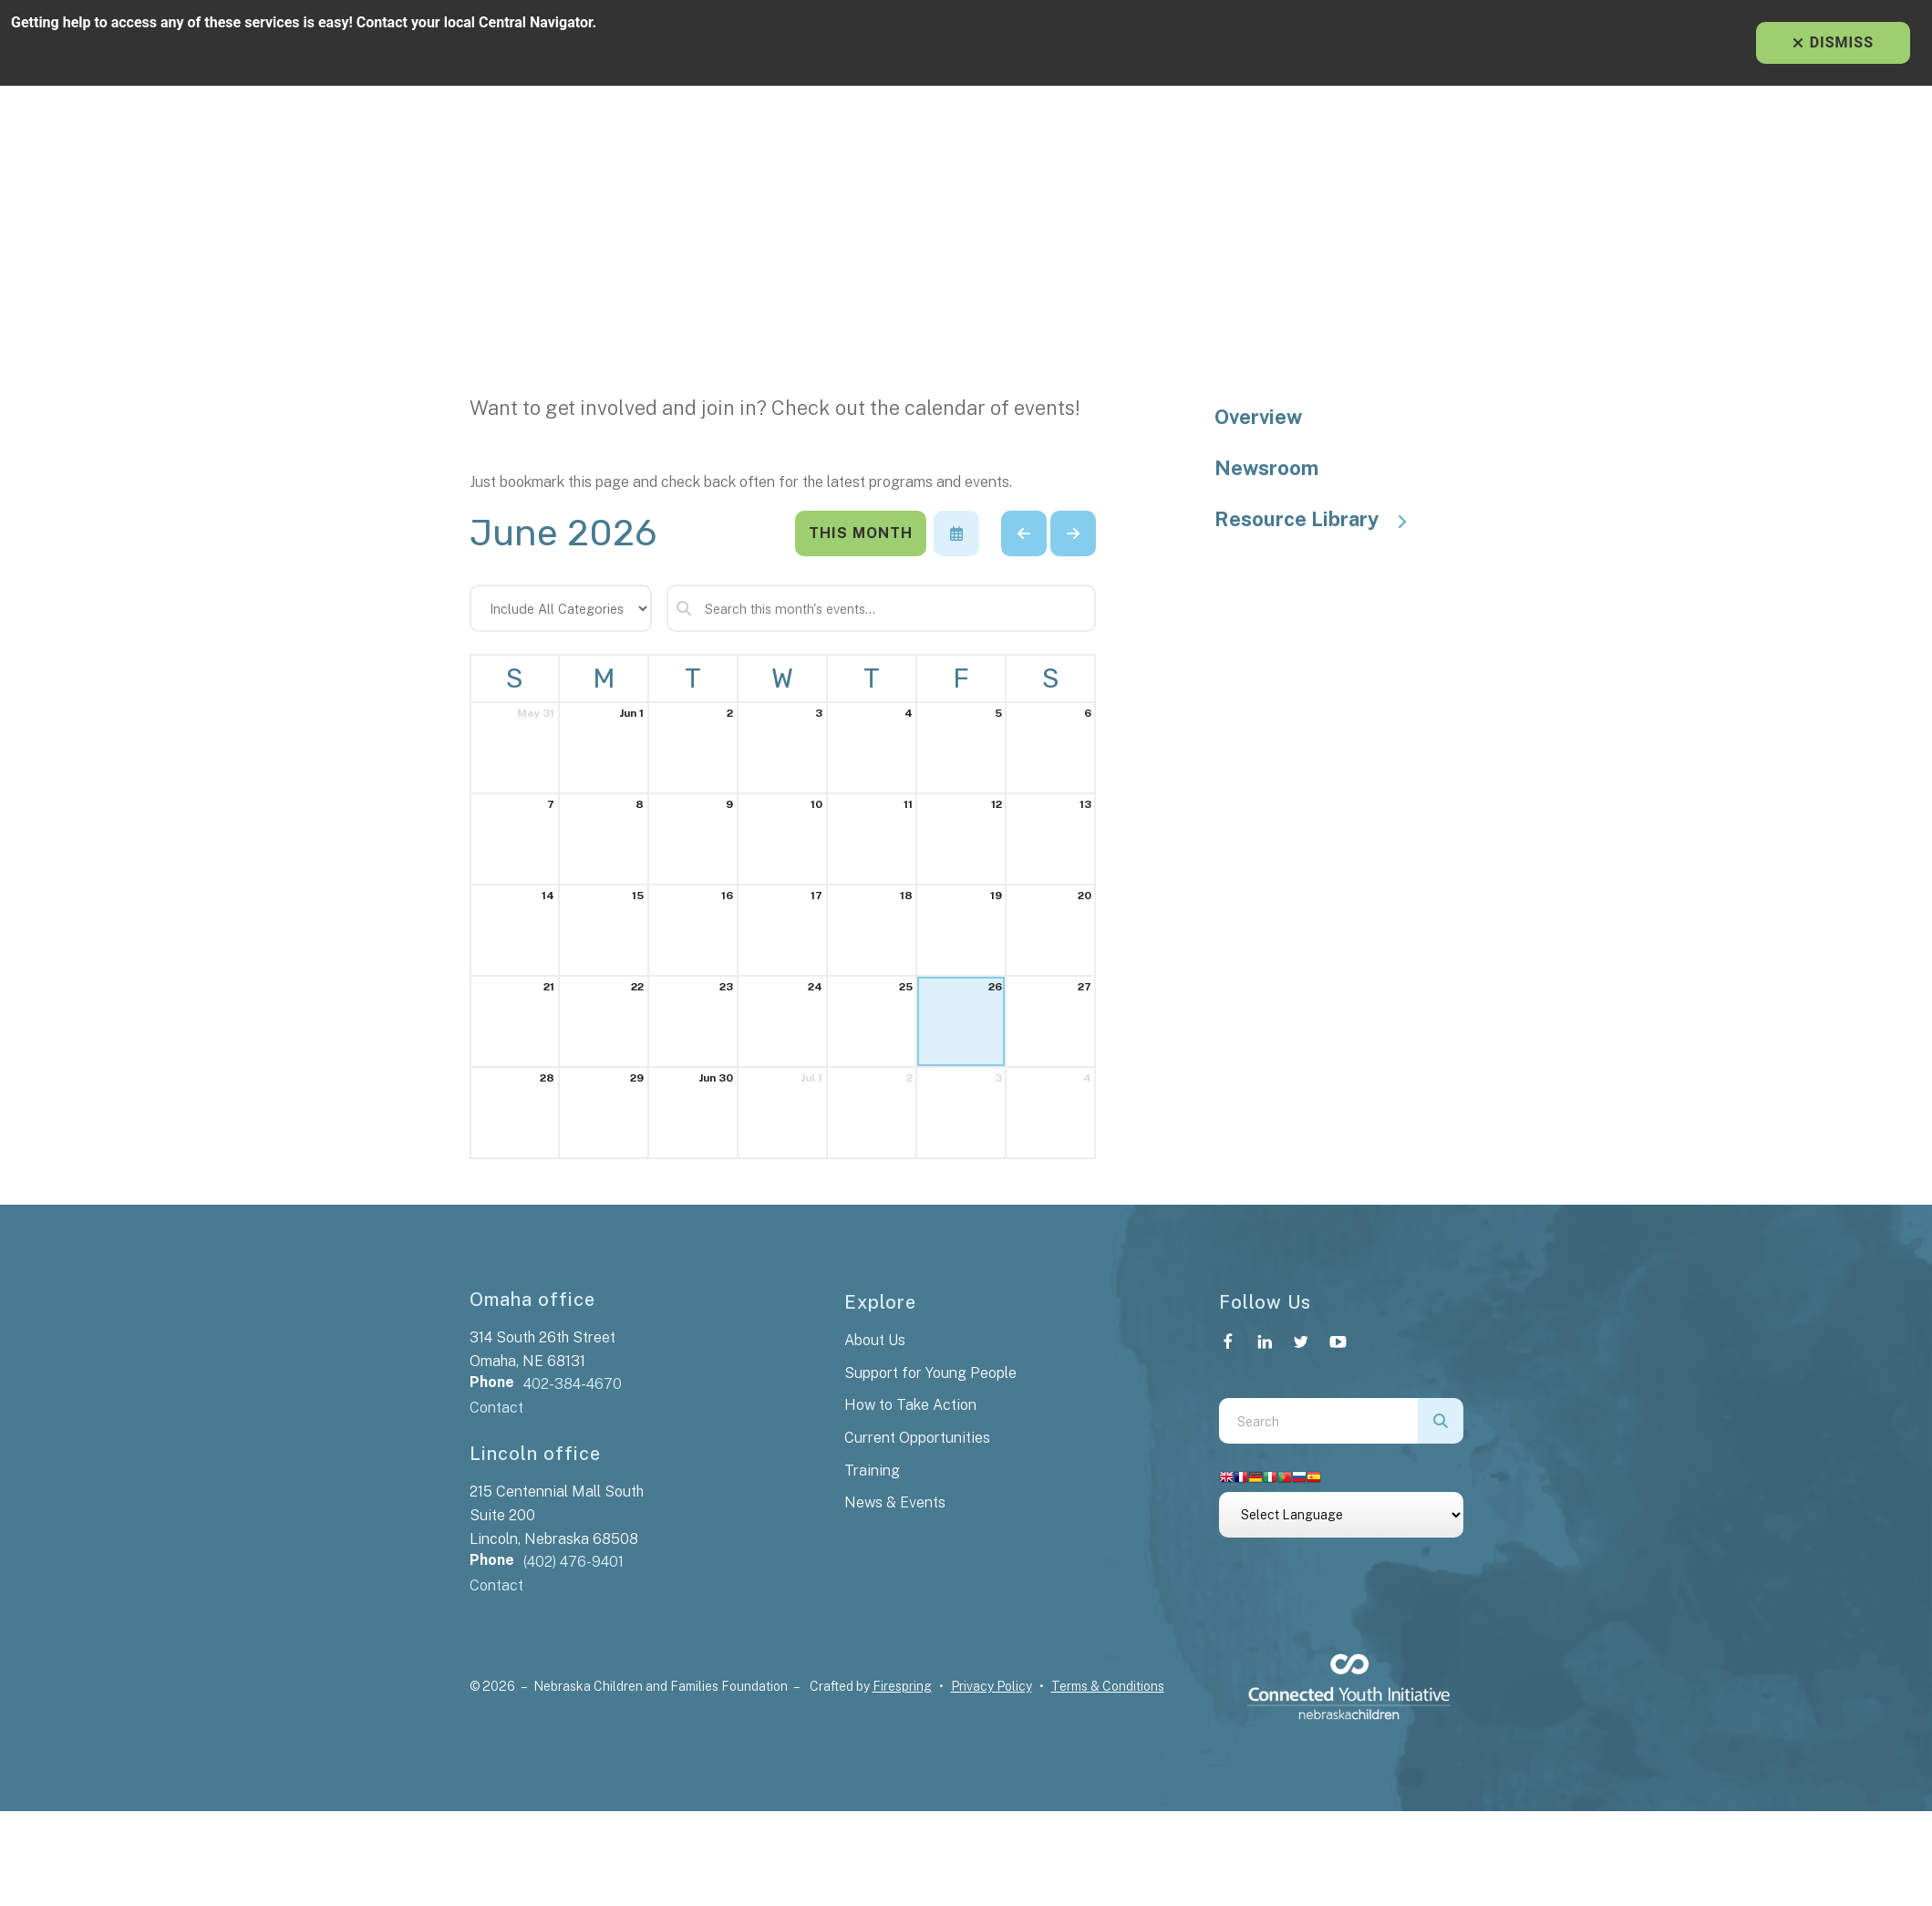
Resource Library (1319, 519)
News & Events (894, 1502)
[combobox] (1318, 1421)
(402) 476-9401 (573, 1561)
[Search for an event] (881, 608)
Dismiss (1833, 42)
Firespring (902, 1686)
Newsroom (1266, 468)
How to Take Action (910, 1405)
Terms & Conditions (1107, 1686)
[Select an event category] (561, 608)
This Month (861, 533)
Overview (1258, 417)
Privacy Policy (991, 1686)
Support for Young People (930, 1373)
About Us (874, 1340)
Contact (496, 1407)
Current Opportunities (917, 1437)
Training (872, 1470)
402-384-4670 (572, 1384)
